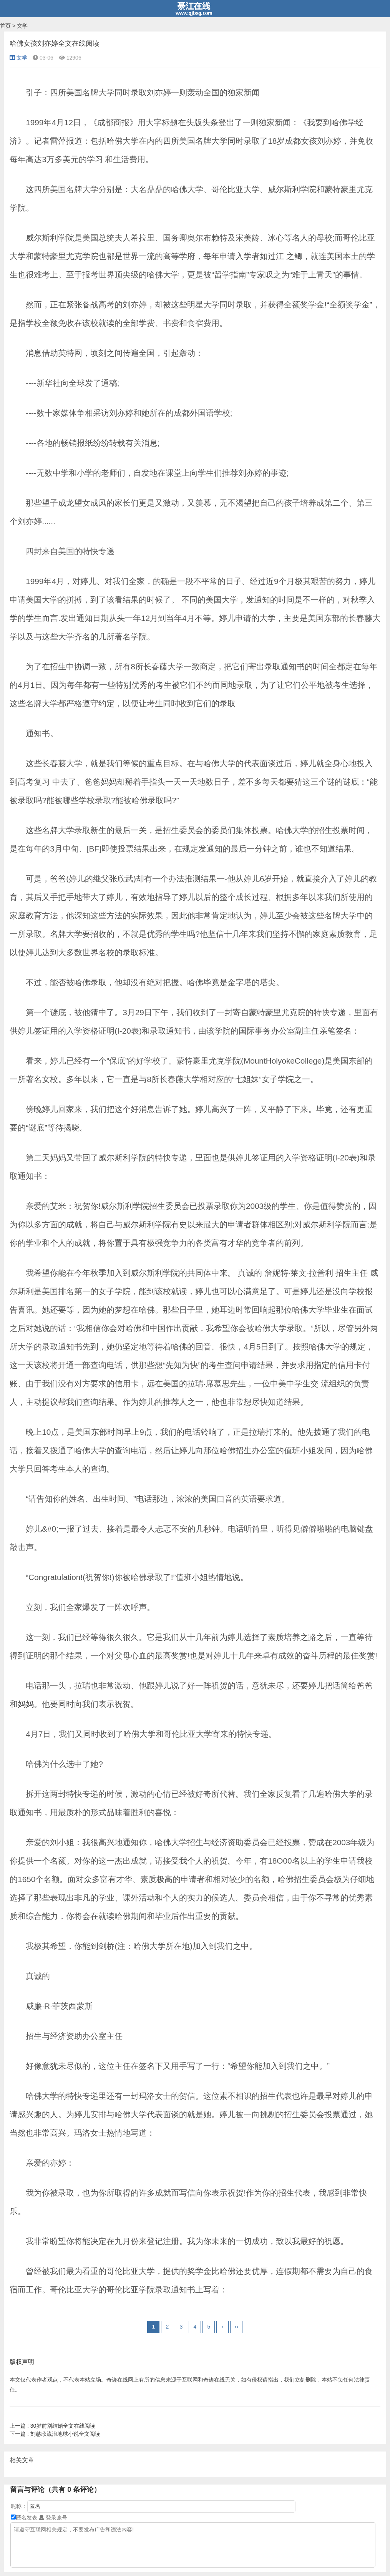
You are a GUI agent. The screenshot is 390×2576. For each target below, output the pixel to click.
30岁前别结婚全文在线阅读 (52, 2426)
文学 (22, 26)
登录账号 (53, 2518)
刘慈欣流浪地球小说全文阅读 (55, 2434)
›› (236, 2327)
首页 (5, 26)
